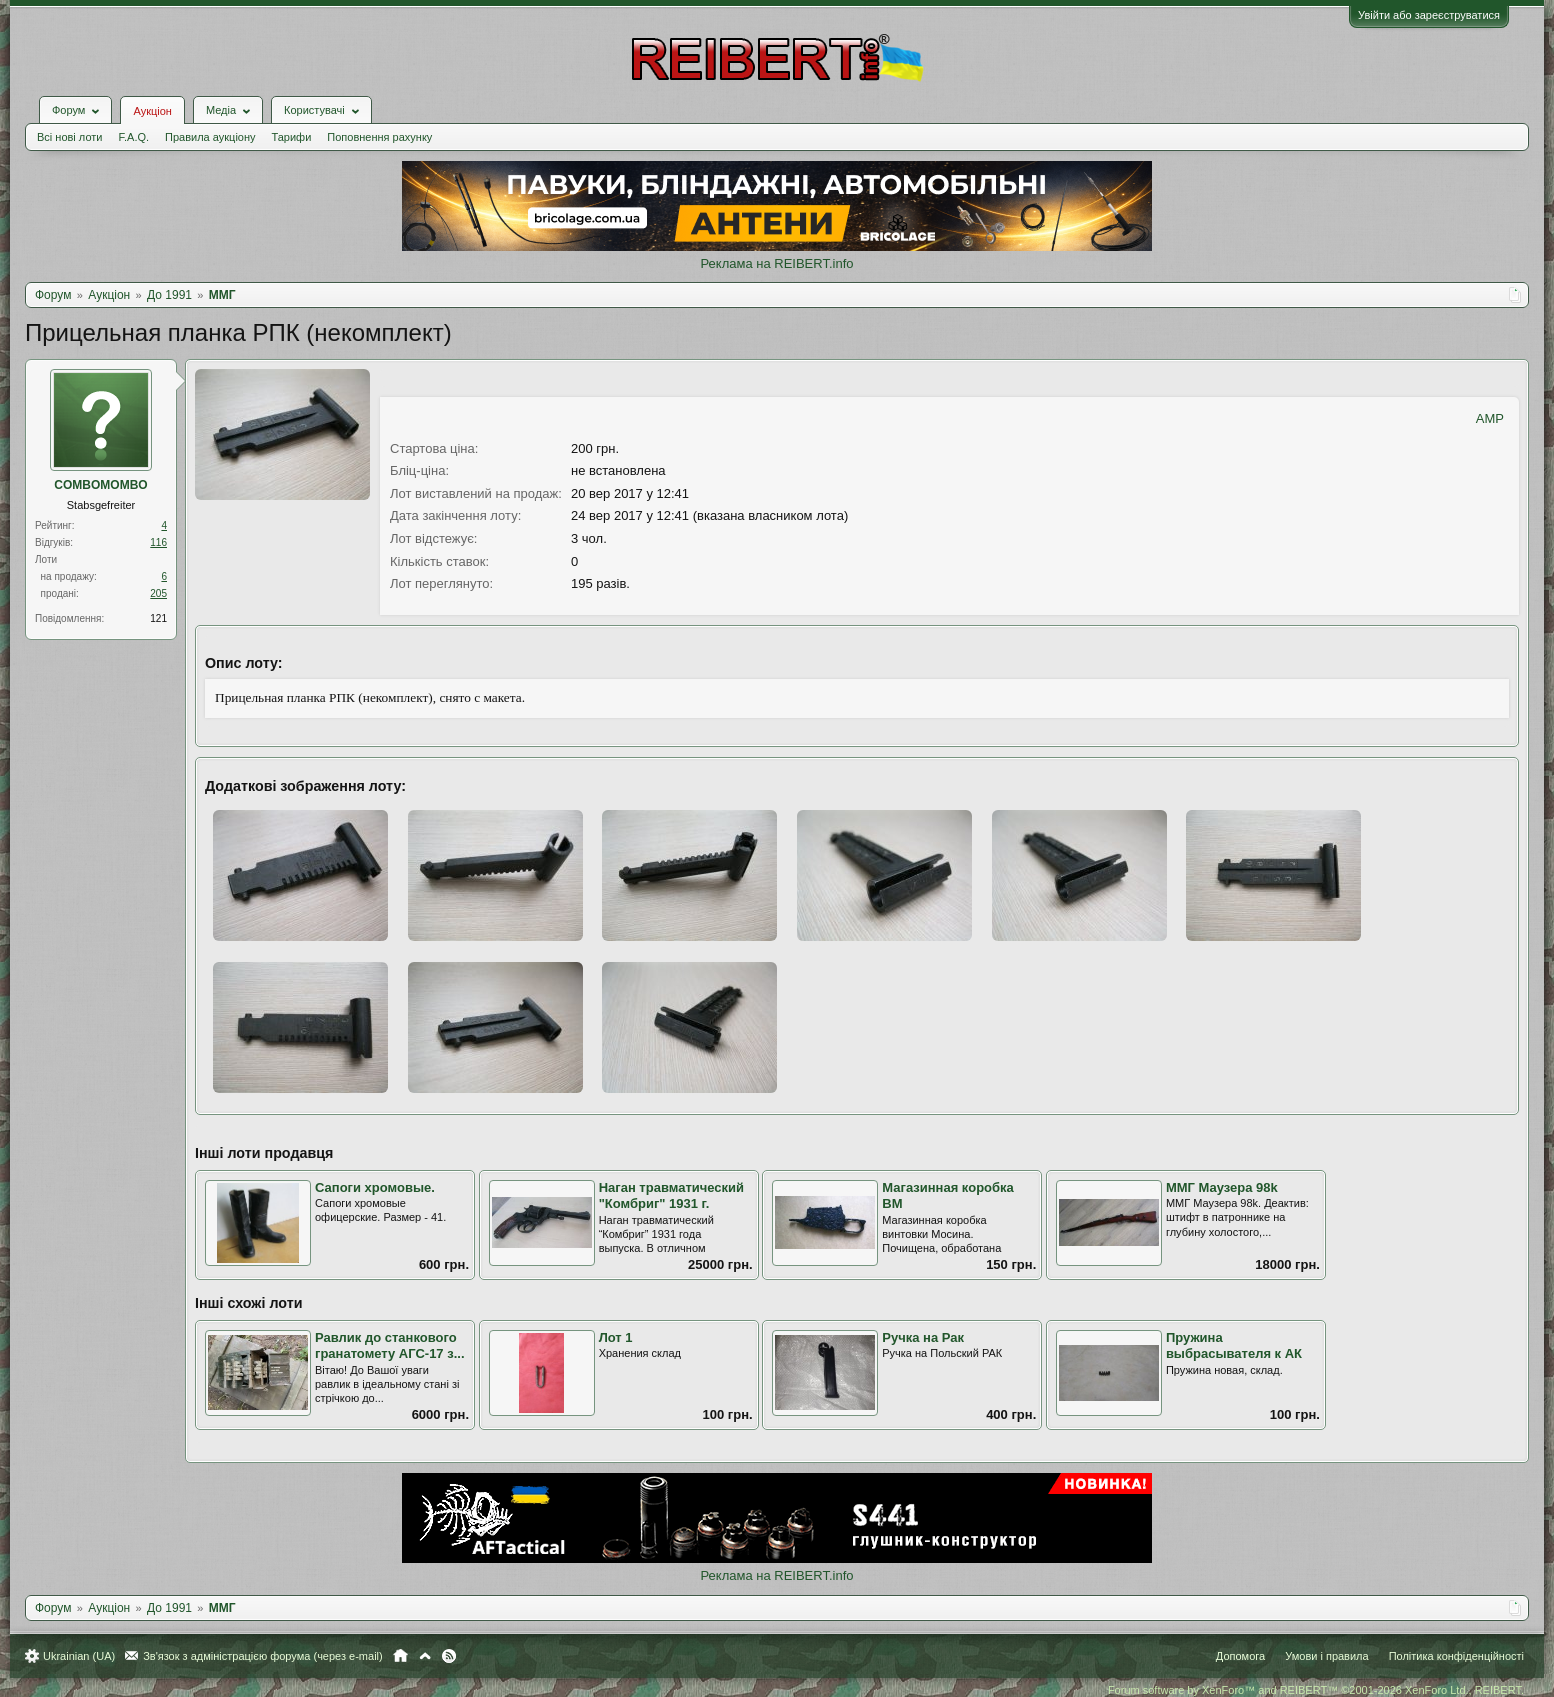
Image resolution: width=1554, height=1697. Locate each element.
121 (158, 618)
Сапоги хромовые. (375, 1187)
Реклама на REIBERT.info (776, 263)
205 (158, 593)
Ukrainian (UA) (79, 1656)
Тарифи (292, 137)
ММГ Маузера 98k (1222, 1187)
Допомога (1240, 1656)
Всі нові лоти (69, 137)
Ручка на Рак (923, 1337)
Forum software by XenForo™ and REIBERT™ (1316, 1690)
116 (158, 542)
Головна (400, 1656)
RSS (449, 1656)
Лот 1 (616, 1337)
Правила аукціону (210, 137)
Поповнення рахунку (379, 137)
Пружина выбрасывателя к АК (1234, 1346)
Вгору (425, 1656)
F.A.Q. (133, 137)
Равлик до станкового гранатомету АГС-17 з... (390, 1346)
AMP (1490, 418)
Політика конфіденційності (1456, 1656)
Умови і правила (1326, 1656)
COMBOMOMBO (100, 485)
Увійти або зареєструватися (1429, 15)
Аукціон (152, 111)
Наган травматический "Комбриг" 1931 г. (671, 1196)
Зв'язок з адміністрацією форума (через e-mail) (263, 1656)
